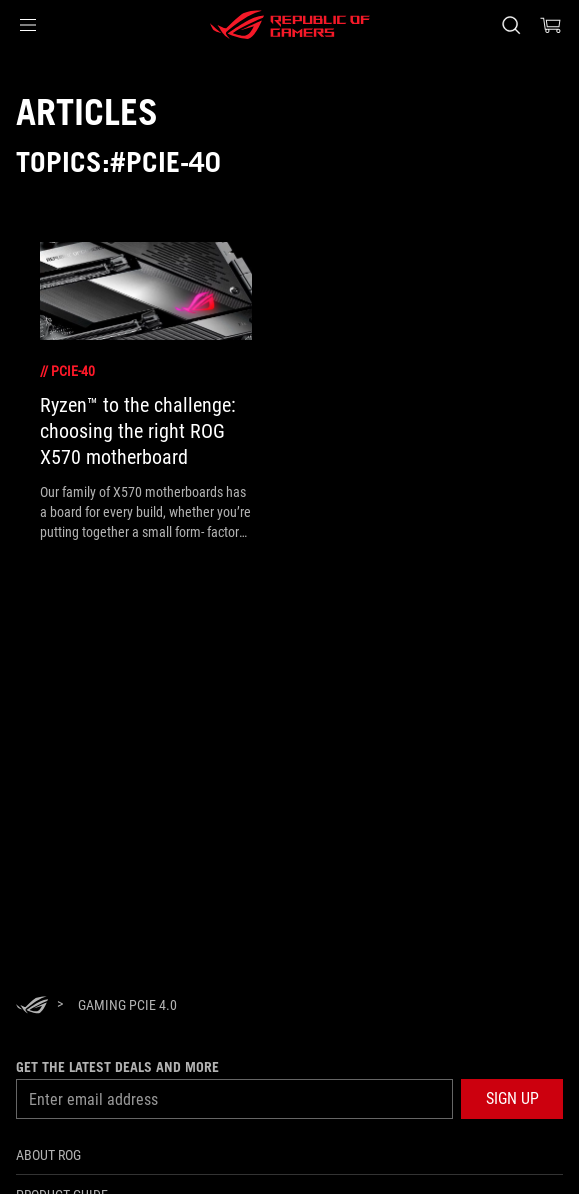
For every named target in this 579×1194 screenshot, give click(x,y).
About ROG (48, 1155)
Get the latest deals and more (117, 1067)
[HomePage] (32, 1006)
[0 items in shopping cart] (551, 25)
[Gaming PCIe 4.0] (127, 1005)
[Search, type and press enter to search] (510, 25)
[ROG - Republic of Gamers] (290, 25)
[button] (28, 25)
